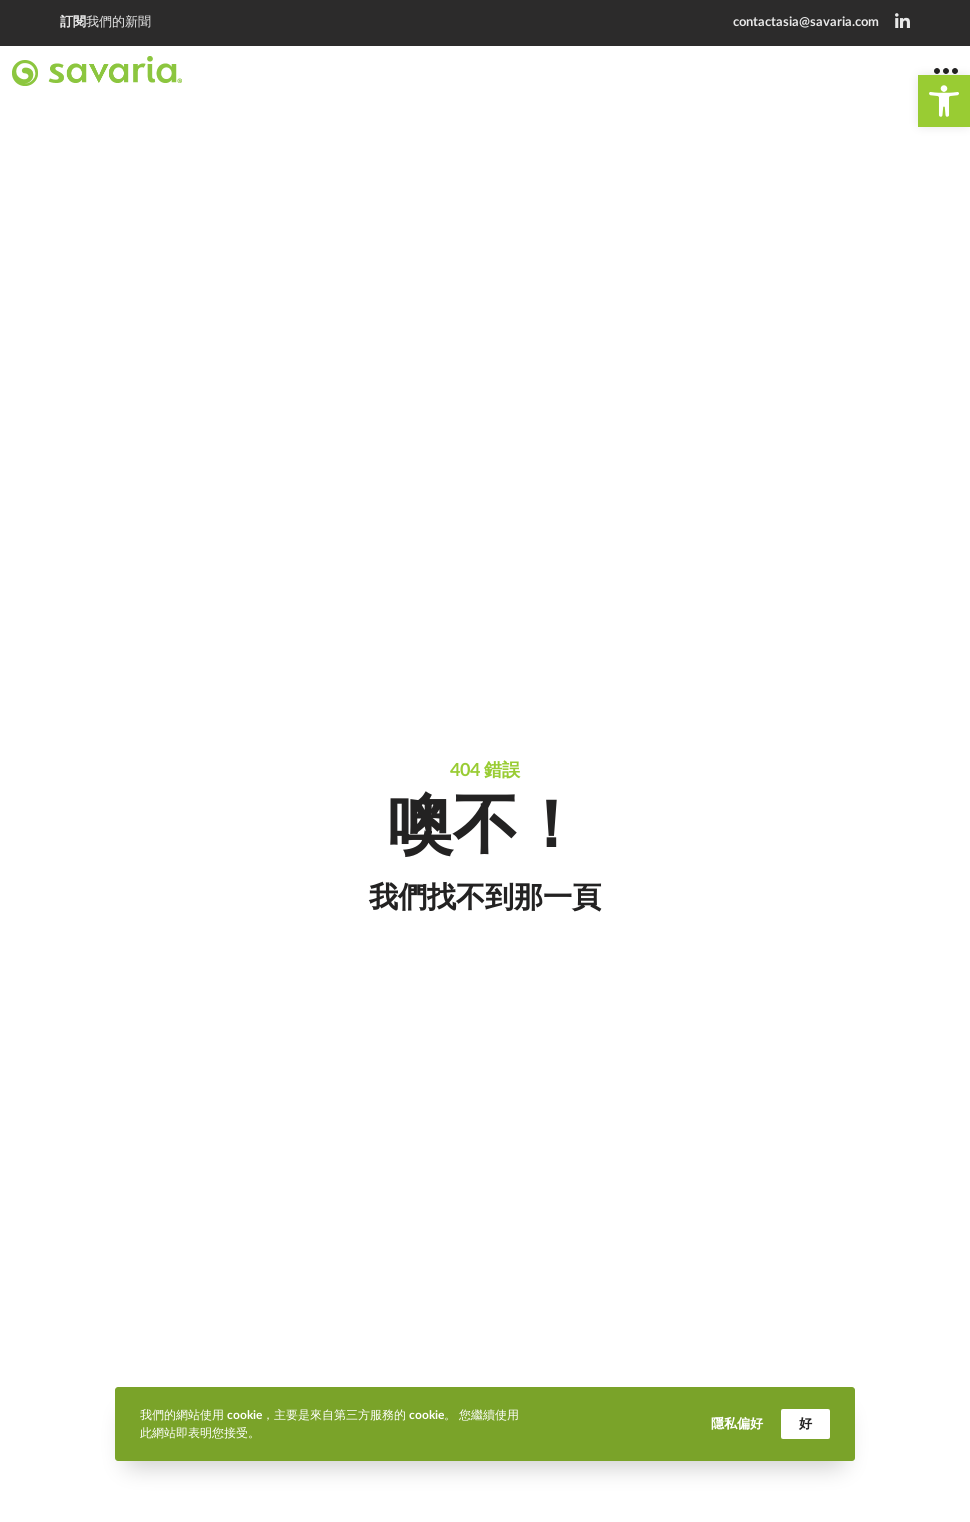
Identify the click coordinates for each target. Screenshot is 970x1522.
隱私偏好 (737, 1423)
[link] (944, 101)
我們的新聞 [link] (105, 22)
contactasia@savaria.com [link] (806, 22)
